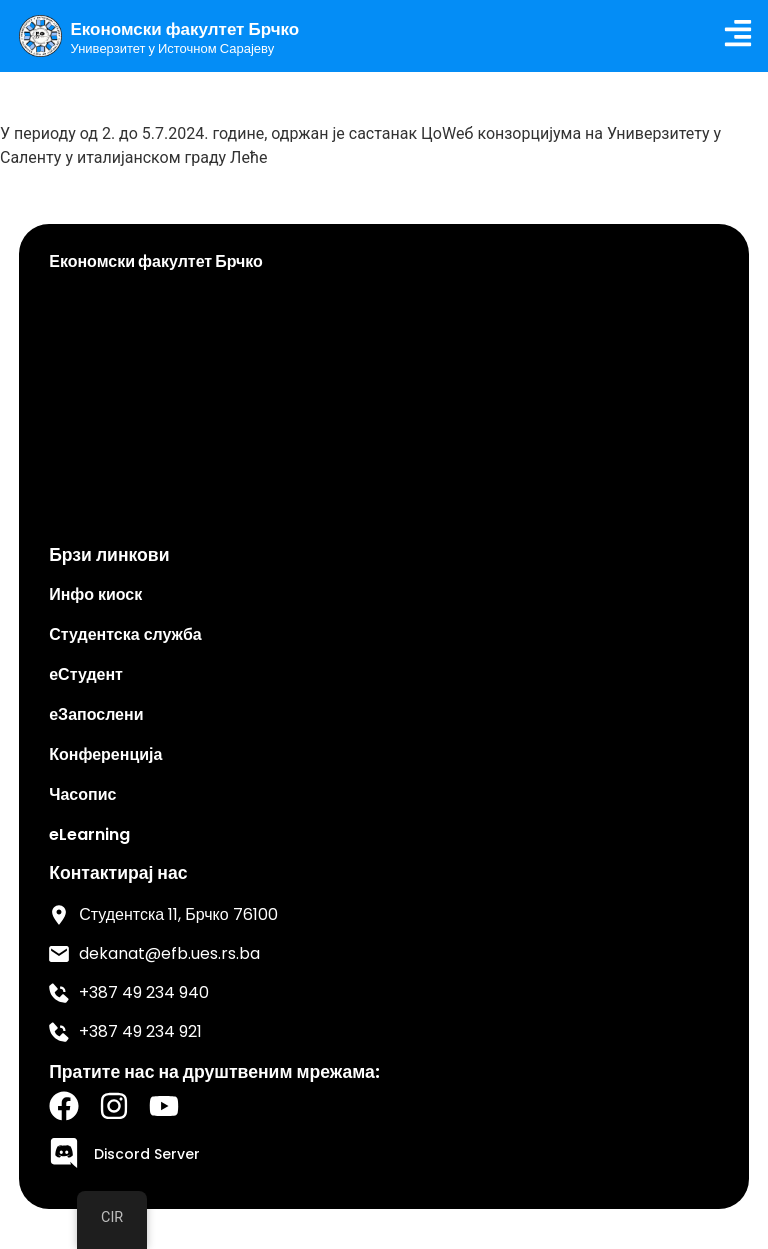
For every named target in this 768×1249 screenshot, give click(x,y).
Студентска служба (125, 634)
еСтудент (86, 674)
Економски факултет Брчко (185, 29)
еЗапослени (96, 714)
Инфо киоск (95, 594)
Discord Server (147, 1154)
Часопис (82, 794)
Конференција (105, 754)
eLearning (89, 834)
